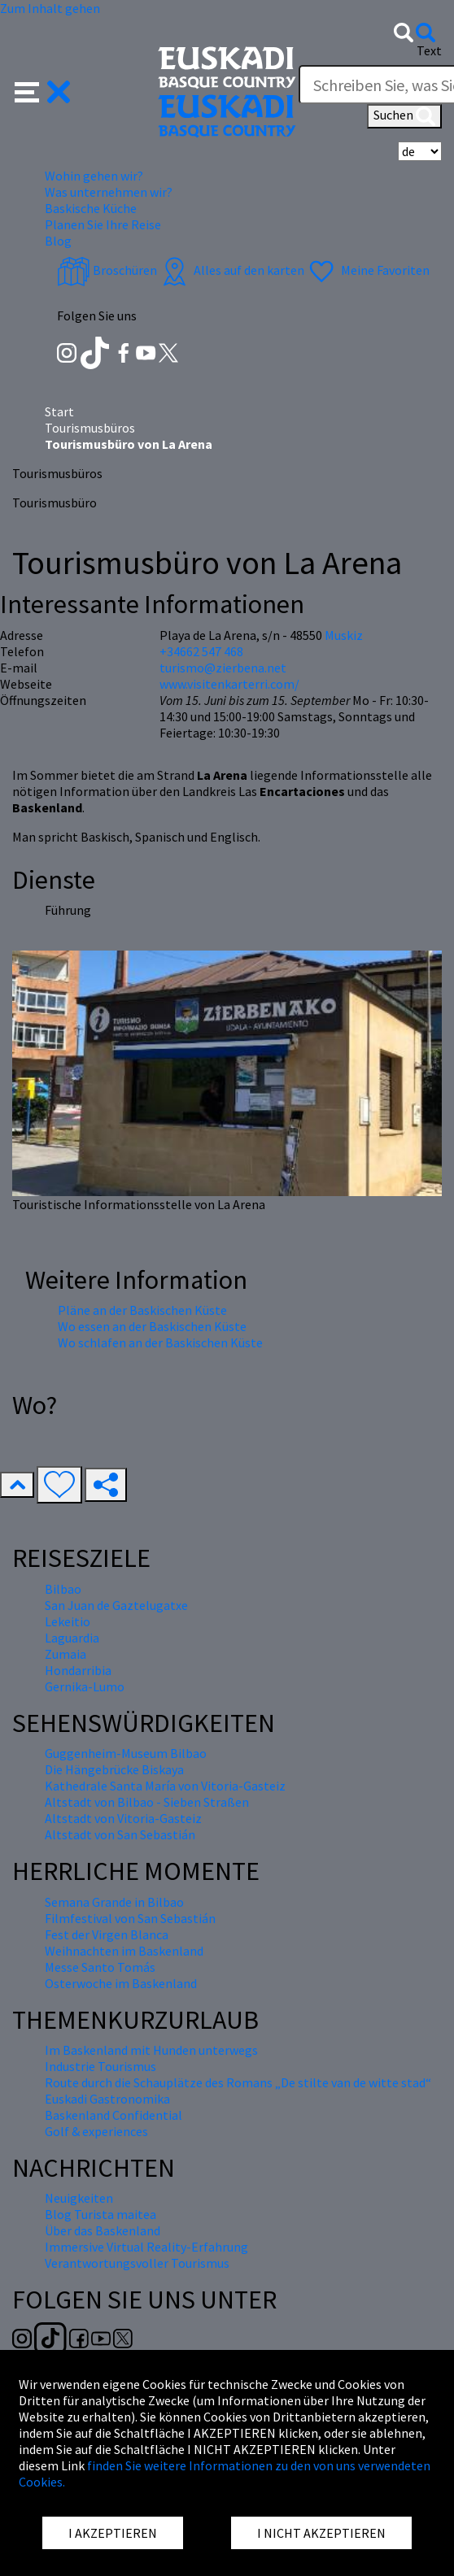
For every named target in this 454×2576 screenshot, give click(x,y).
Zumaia (65, 1654)
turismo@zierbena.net (222, 667)
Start (59, 411)
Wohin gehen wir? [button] (94, 176)
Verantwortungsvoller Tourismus (137, 2263)
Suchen (404, 116)
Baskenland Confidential (113, 2115)
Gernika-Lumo (84, 1686)
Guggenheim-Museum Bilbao (126, 1753)
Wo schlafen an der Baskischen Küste (160, 1342)
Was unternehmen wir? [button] (108, 192)
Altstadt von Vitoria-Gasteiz (123, 1818)
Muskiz (344, 635)
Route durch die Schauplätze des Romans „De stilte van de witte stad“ (238, 2082)
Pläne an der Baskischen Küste (142, 1310)
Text (429, 50)
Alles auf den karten (231, 270)
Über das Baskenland (102, 2230)
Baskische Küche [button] (91, 208)
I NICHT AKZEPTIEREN (321, 2533)
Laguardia (72, 1638)
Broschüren (107, 270)
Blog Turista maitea (100, 2214)
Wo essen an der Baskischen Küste (152, 1326)
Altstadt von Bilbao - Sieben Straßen (147, 1802)
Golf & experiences (96, 2131)
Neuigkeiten (79, 2198)
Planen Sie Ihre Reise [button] (103, 224)
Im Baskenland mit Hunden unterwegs (151, 2050)
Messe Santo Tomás (100, 1967)
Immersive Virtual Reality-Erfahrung (146, 2247)
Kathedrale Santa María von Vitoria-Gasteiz (165, 1786)
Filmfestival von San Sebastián (130, 1918)
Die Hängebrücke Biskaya (114, 1769)
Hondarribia (78, 1670)
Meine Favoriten (367, 270)
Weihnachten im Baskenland (124, 1951)
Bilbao (63, 1589)
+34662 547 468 (201, 651)
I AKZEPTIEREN (112, 2533)
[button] (42, 90)
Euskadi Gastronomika (107, 2099)
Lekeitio (67, 1621)
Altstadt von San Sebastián (120, 1834)
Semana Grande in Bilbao (114, 1902)
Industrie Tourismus (100, 2066)
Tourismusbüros (90, 428)
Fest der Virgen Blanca (106, 1934)
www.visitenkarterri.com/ (229, 684)
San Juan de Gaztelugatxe (116, 1605)
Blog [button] (58, 241)
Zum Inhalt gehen (50, 8)
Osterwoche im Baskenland (121, 1983)
